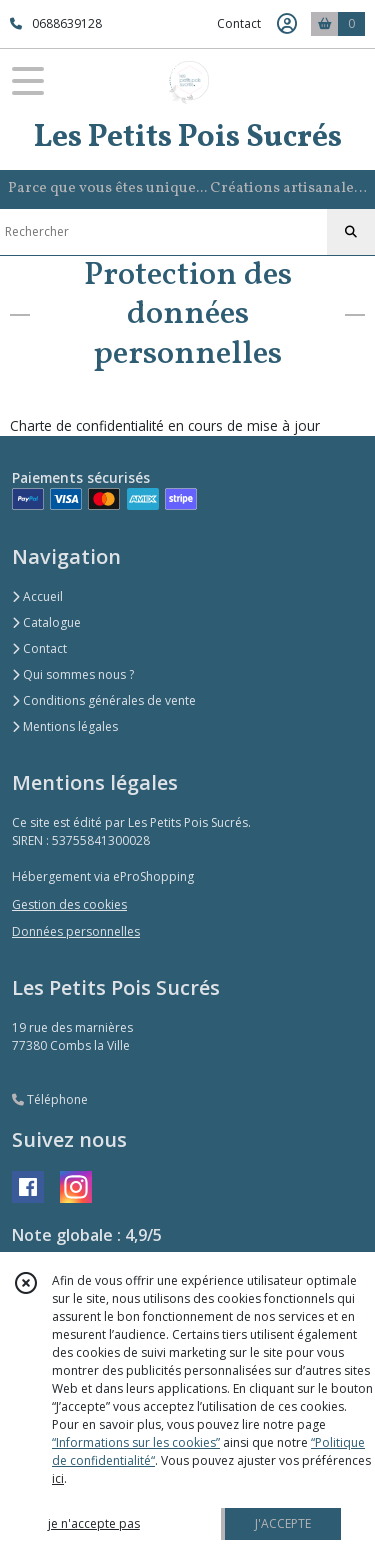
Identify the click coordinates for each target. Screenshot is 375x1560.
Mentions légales (65, 726)
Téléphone (50, 1099)
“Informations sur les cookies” (136, 1442)
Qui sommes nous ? (73, 674)
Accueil (37, 596)
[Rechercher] (351, 232)
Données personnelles (76, 931)
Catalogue (46, 622)
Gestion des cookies (69, 904)
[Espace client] (287, 24)
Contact (239, 23)
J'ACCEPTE (283, 1523)
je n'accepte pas (94, 1523)
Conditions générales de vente (104, 700)
